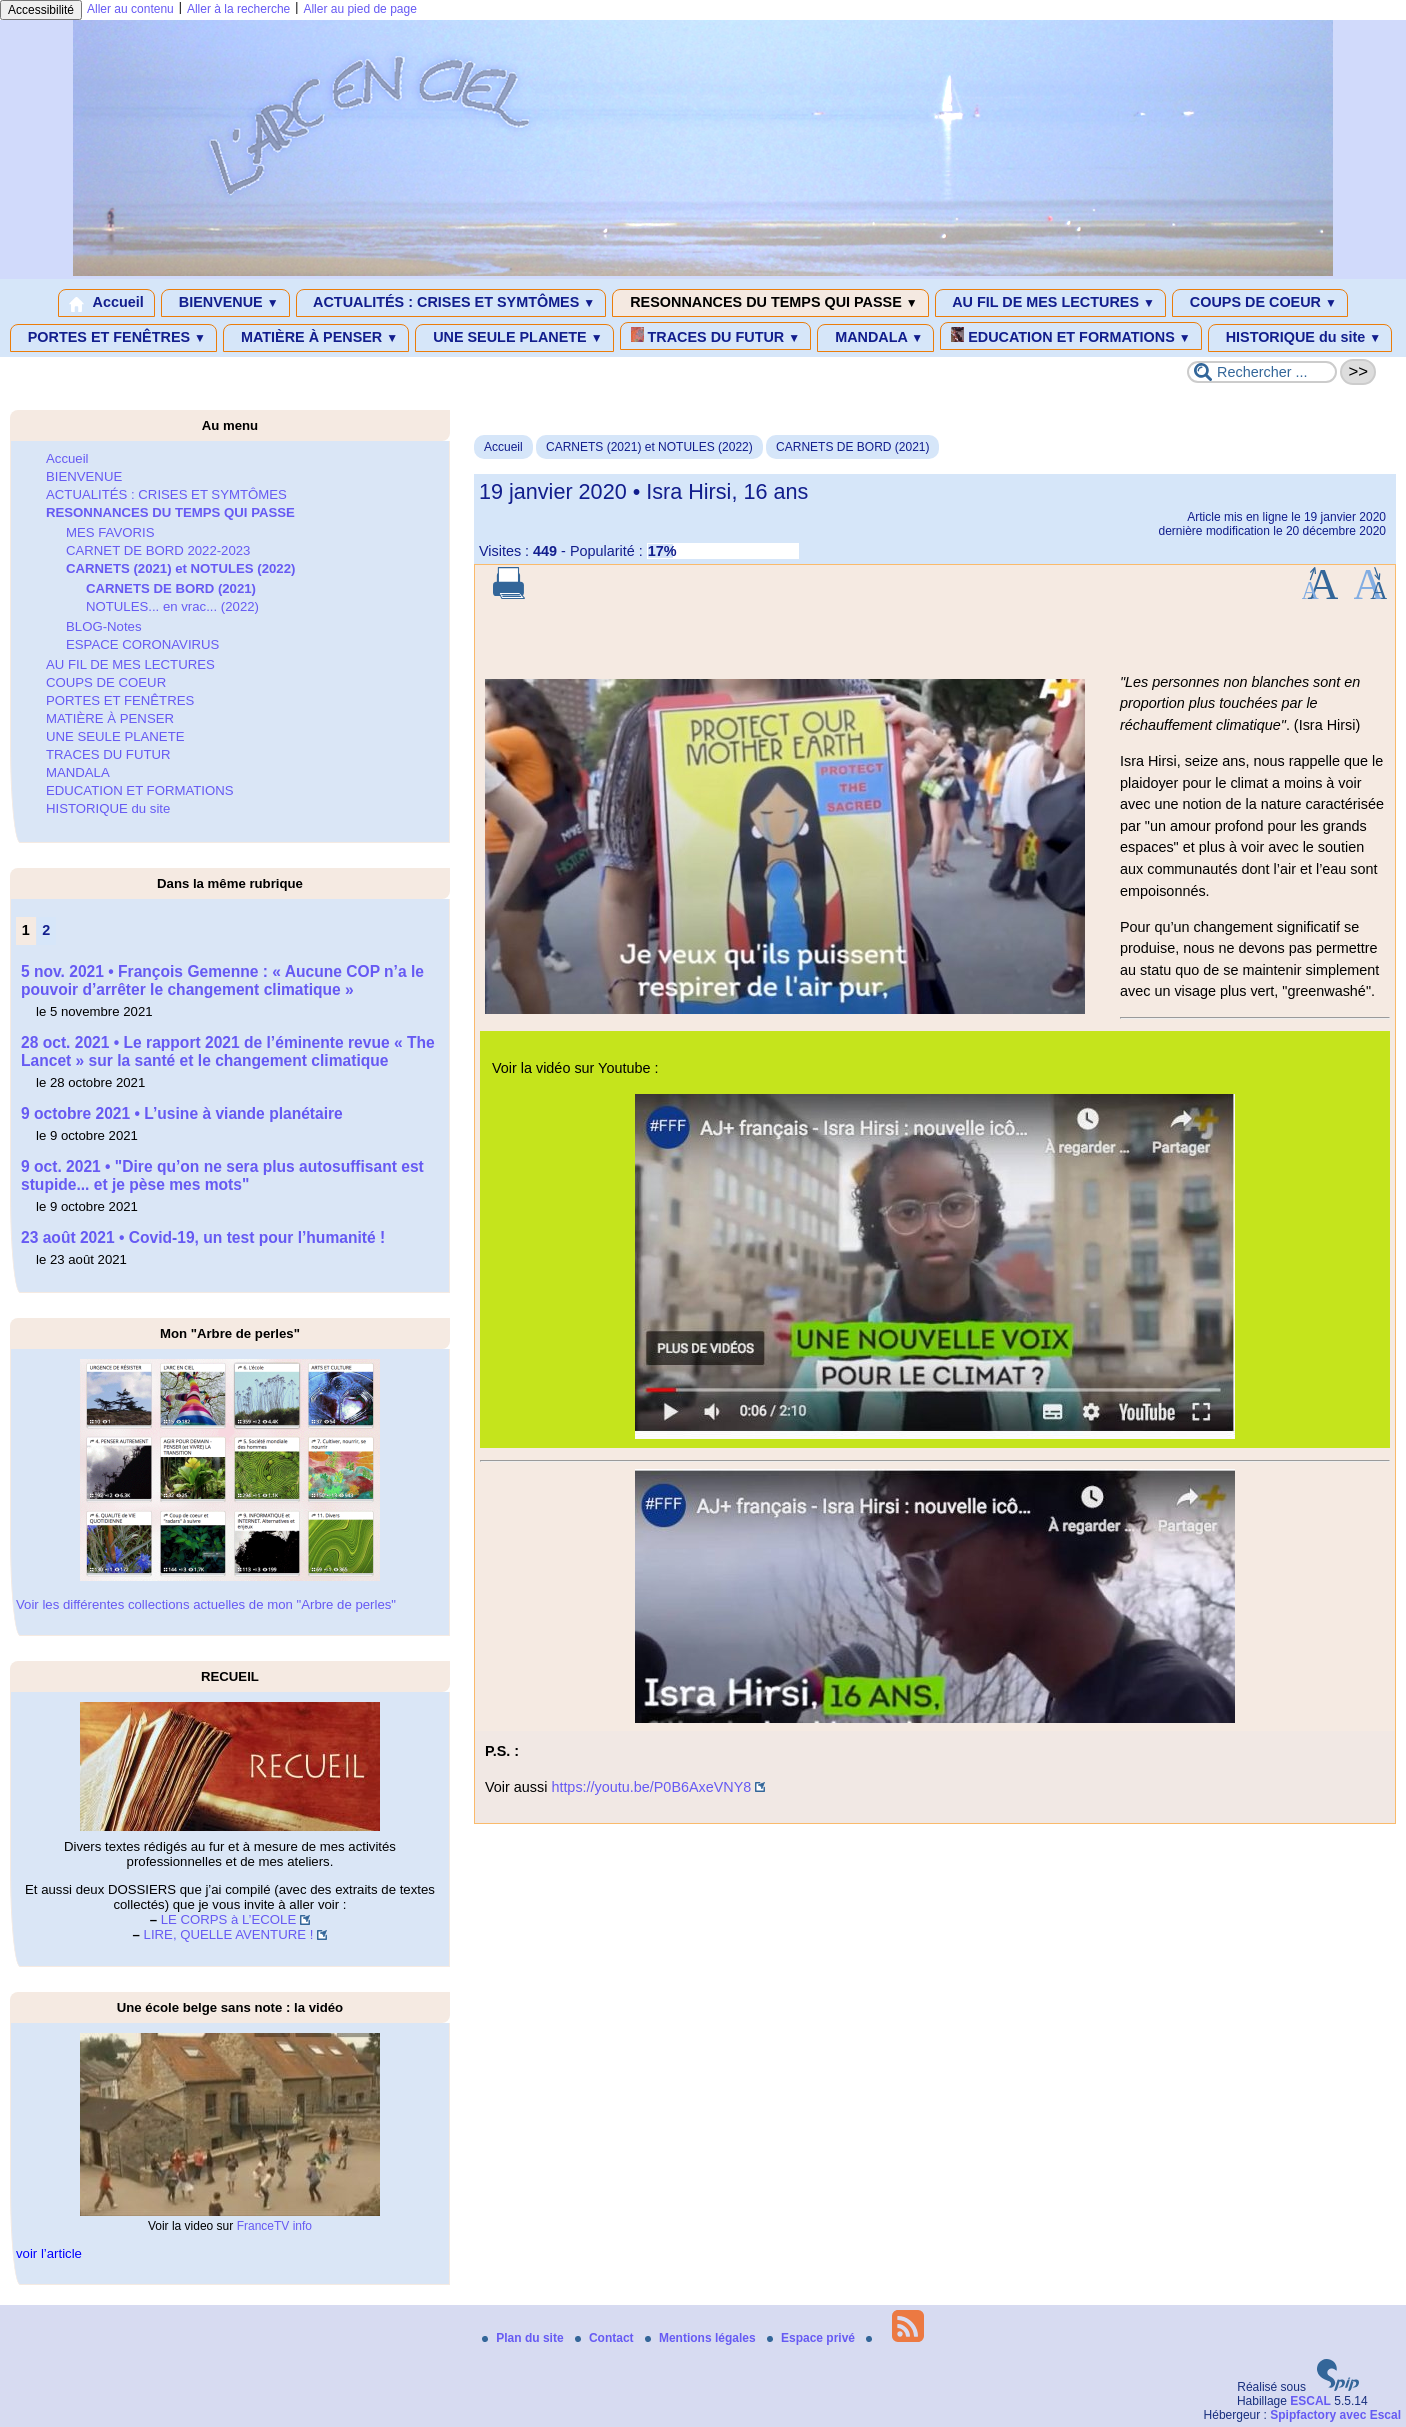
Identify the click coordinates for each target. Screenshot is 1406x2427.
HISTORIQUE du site (1300, 338)
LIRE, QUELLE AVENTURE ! (229, 1934)
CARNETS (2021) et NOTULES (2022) (649, 447)
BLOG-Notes (104, 626)
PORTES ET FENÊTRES (113, 338)
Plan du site (524, 2338)
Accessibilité (41, 10)
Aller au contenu (130, 9)
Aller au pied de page (359, 9)
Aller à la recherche (238, 9)
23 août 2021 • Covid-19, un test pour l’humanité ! (203, 1237)
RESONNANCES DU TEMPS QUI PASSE (770, 303)
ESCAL (1310, 2401)
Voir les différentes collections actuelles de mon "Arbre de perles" (206, 1604)
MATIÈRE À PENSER (316, 338)
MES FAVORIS (110, 532)
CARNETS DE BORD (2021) (852, 447)
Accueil (106, 303)
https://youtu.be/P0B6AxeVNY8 (651, 1787)
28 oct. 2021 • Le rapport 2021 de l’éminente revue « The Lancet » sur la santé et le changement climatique (228, 1051)
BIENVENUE (225, 303)
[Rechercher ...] (1262, 372)
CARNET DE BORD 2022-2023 (158, 550)
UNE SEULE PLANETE (514, 338)
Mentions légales (702, 2338)
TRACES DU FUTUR (716, 336)
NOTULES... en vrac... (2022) (172, 606)
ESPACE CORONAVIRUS (142, 644)
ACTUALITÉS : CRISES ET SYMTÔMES (451, 303)
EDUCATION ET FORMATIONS (1070, 336)
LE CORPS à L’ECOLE (229, 1919)
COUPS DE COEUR (1260, 303)
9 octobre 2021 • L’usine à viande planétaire (182, 1113)
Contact (606, 2338)
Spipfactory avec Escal (1335, 2415)
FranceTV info (274, 2226)
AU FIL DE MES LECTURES (1050, 303)
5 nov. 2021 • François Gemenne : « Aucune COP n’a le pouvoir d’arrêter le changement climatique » (222, 980)
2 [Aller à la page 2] (46, 930)
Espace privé (812, 2338)
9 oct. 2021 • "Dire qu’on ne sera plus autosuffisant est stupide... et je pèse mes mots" (222, 1175)
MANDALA (875, 338)
